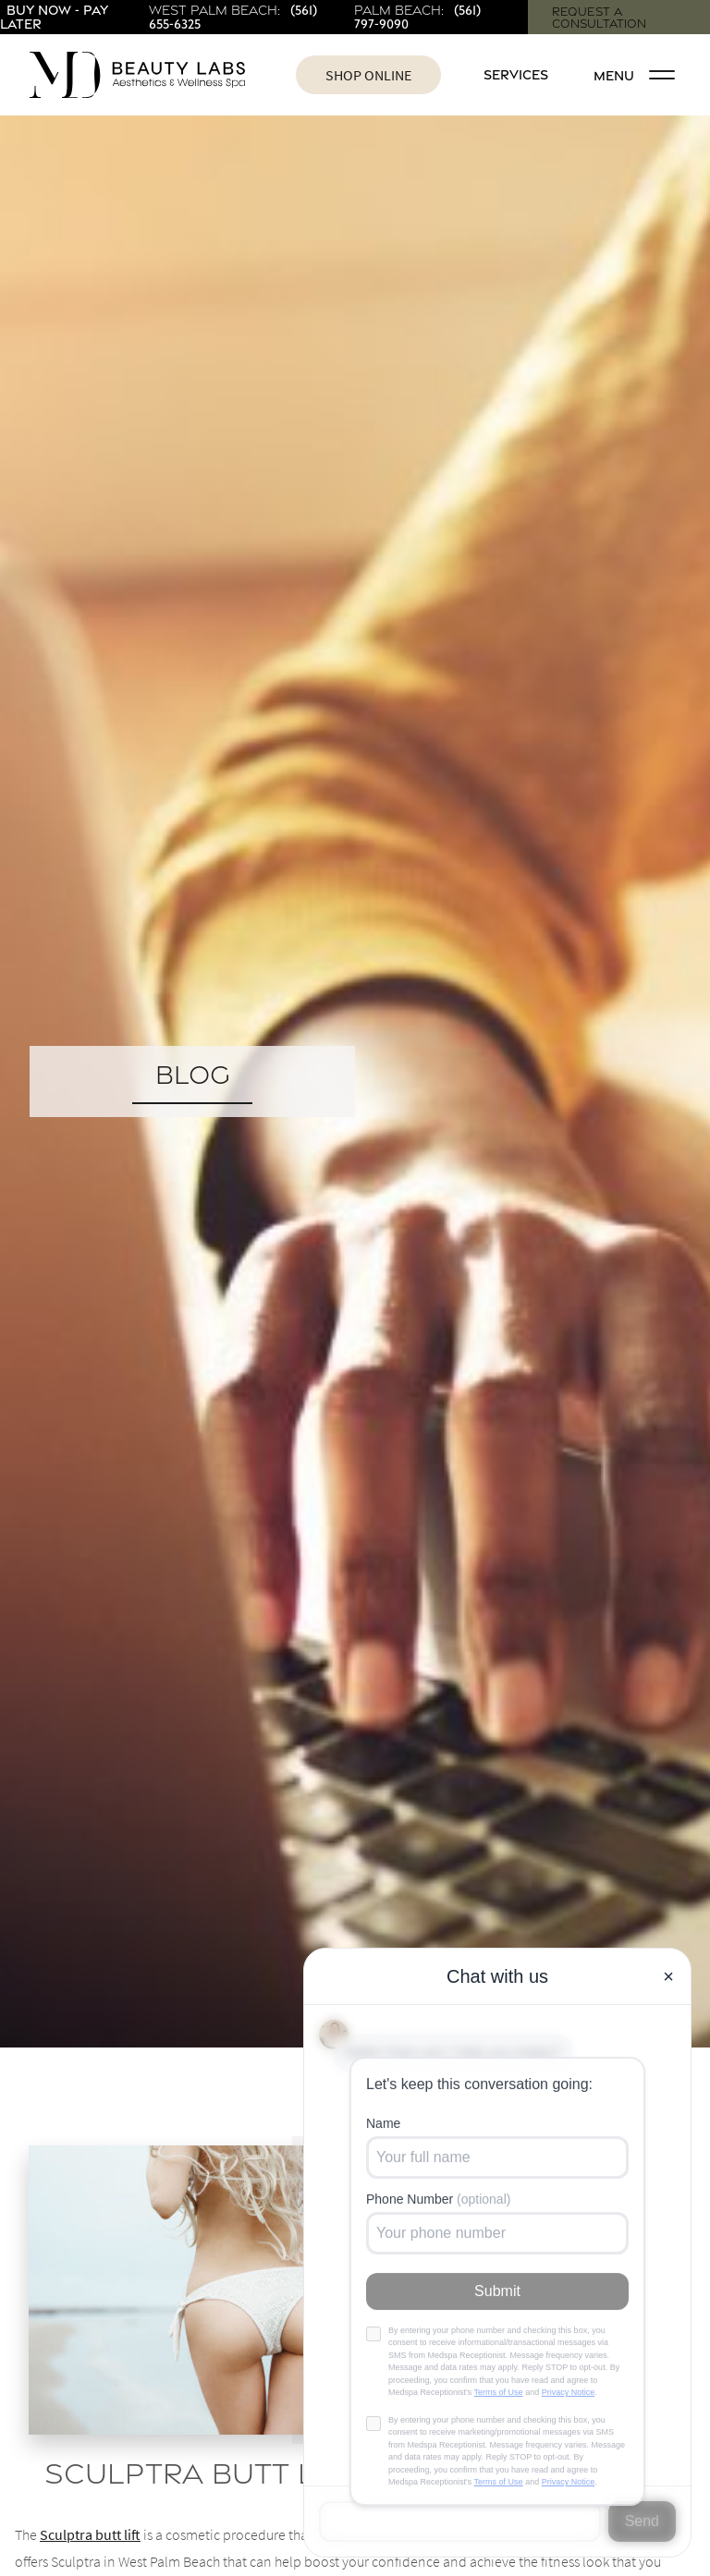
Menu (634, 75)
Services (516, 74)
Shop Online (368, 75)
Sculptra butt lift (90, 2534)
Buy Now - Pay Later (54, 16)
